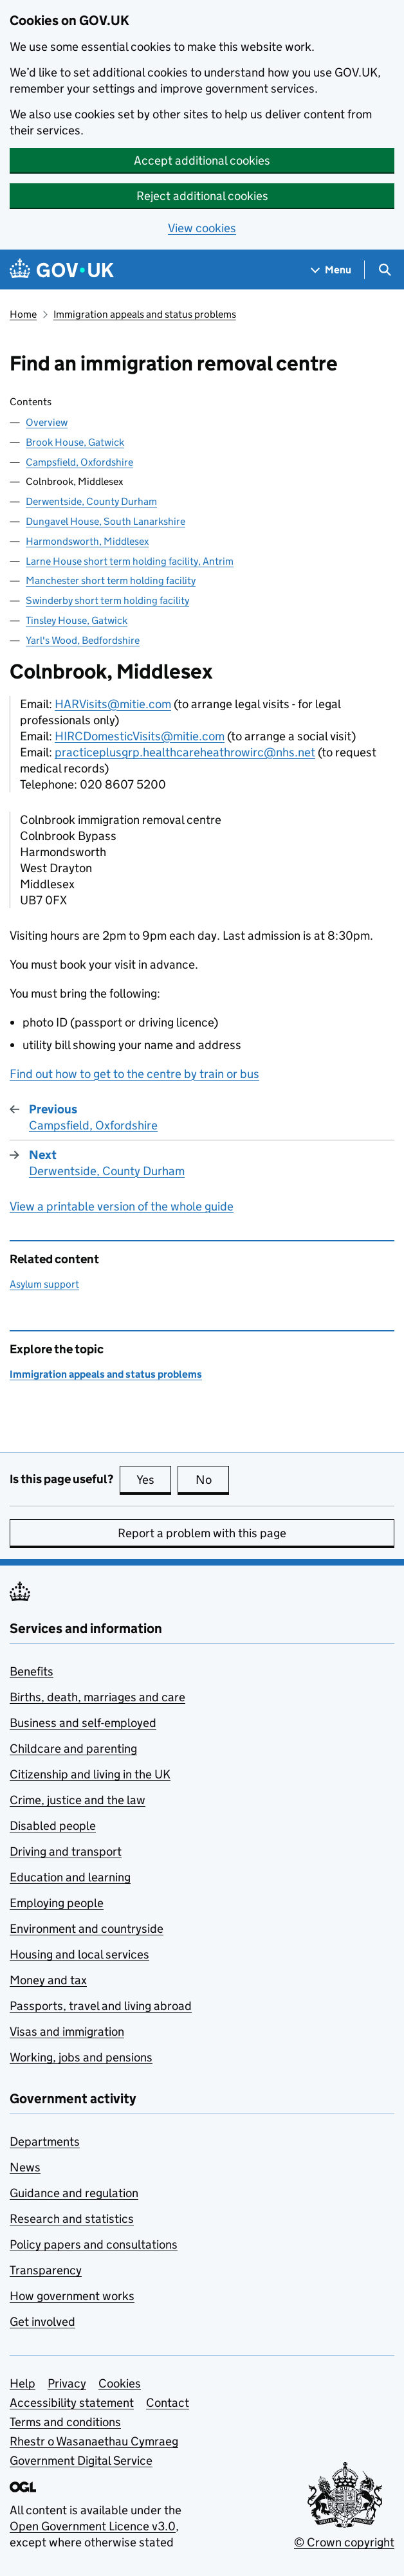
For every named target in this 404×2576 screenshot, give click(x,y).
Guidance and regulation (74, 2193)
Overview (47, 422)
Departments (45, 2141)
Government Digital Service (81, 2460)
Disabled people (53, 1825)
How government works (72, 2295)
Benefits (31, 1671)
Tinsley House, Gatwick (76, 620)
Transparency (46, 2270)
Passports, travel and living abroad (101, 2005)
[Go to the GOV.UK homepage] (62, 270)
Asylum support (44, 1284)
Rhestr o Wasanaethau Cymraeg (94, 2441)
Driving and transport (66, 1851)
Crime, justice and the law (77, 1800)
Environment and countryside (86, 1928)
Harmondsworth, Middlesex (87, 541)
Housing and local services (79, 1954)
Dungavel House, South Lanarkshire (105, 521)
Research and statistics (72, 2218)
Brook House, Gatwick (75, 442)
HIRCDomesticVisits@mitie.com (140, 736)
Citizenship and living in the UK (90, 1774)
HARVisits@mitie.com (113, 704)
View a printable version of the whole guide (122, 1206)
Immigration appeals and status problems (144, 314)
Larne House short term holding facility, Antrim (130, 561)
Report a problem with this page (202, 1533)
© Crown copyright (344, 2542)
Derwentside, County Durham (91, 501)
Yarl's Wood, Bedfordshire (83, 640)
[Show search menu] (384, 269)
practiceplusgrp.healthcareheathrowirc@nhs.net (185, 752)
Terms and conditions (65, 2422)
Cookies (119, 2383)
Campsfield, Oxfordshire (79, 462)
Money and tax (48, 1980)
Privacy (67, 2383)
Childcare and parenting (73, 1748)
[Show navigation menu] (331, 269)
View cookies (202, 228)
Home (23, 314)
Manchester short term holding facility (111, 580)
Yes (153, 1479)
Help (22, 2383)
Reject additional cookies (202, 195)
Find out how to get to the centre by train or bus (134, 1073)
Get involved (42, 2321)
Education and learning (70, 1877)
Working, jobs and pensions (81, 2057)
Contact (167, 2402)
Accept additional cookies (202, 160)
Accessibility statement (72, 2402)
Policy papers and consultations (94, 2244)
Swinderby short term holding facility (107, 600)
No (213, 1479)
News (25, 2167)
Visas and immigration (67, 2031)
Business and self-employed (83, 1722)
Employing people (57, 1902)
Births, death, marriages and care (97, 1697)
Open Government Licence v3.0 (93, 2526)
